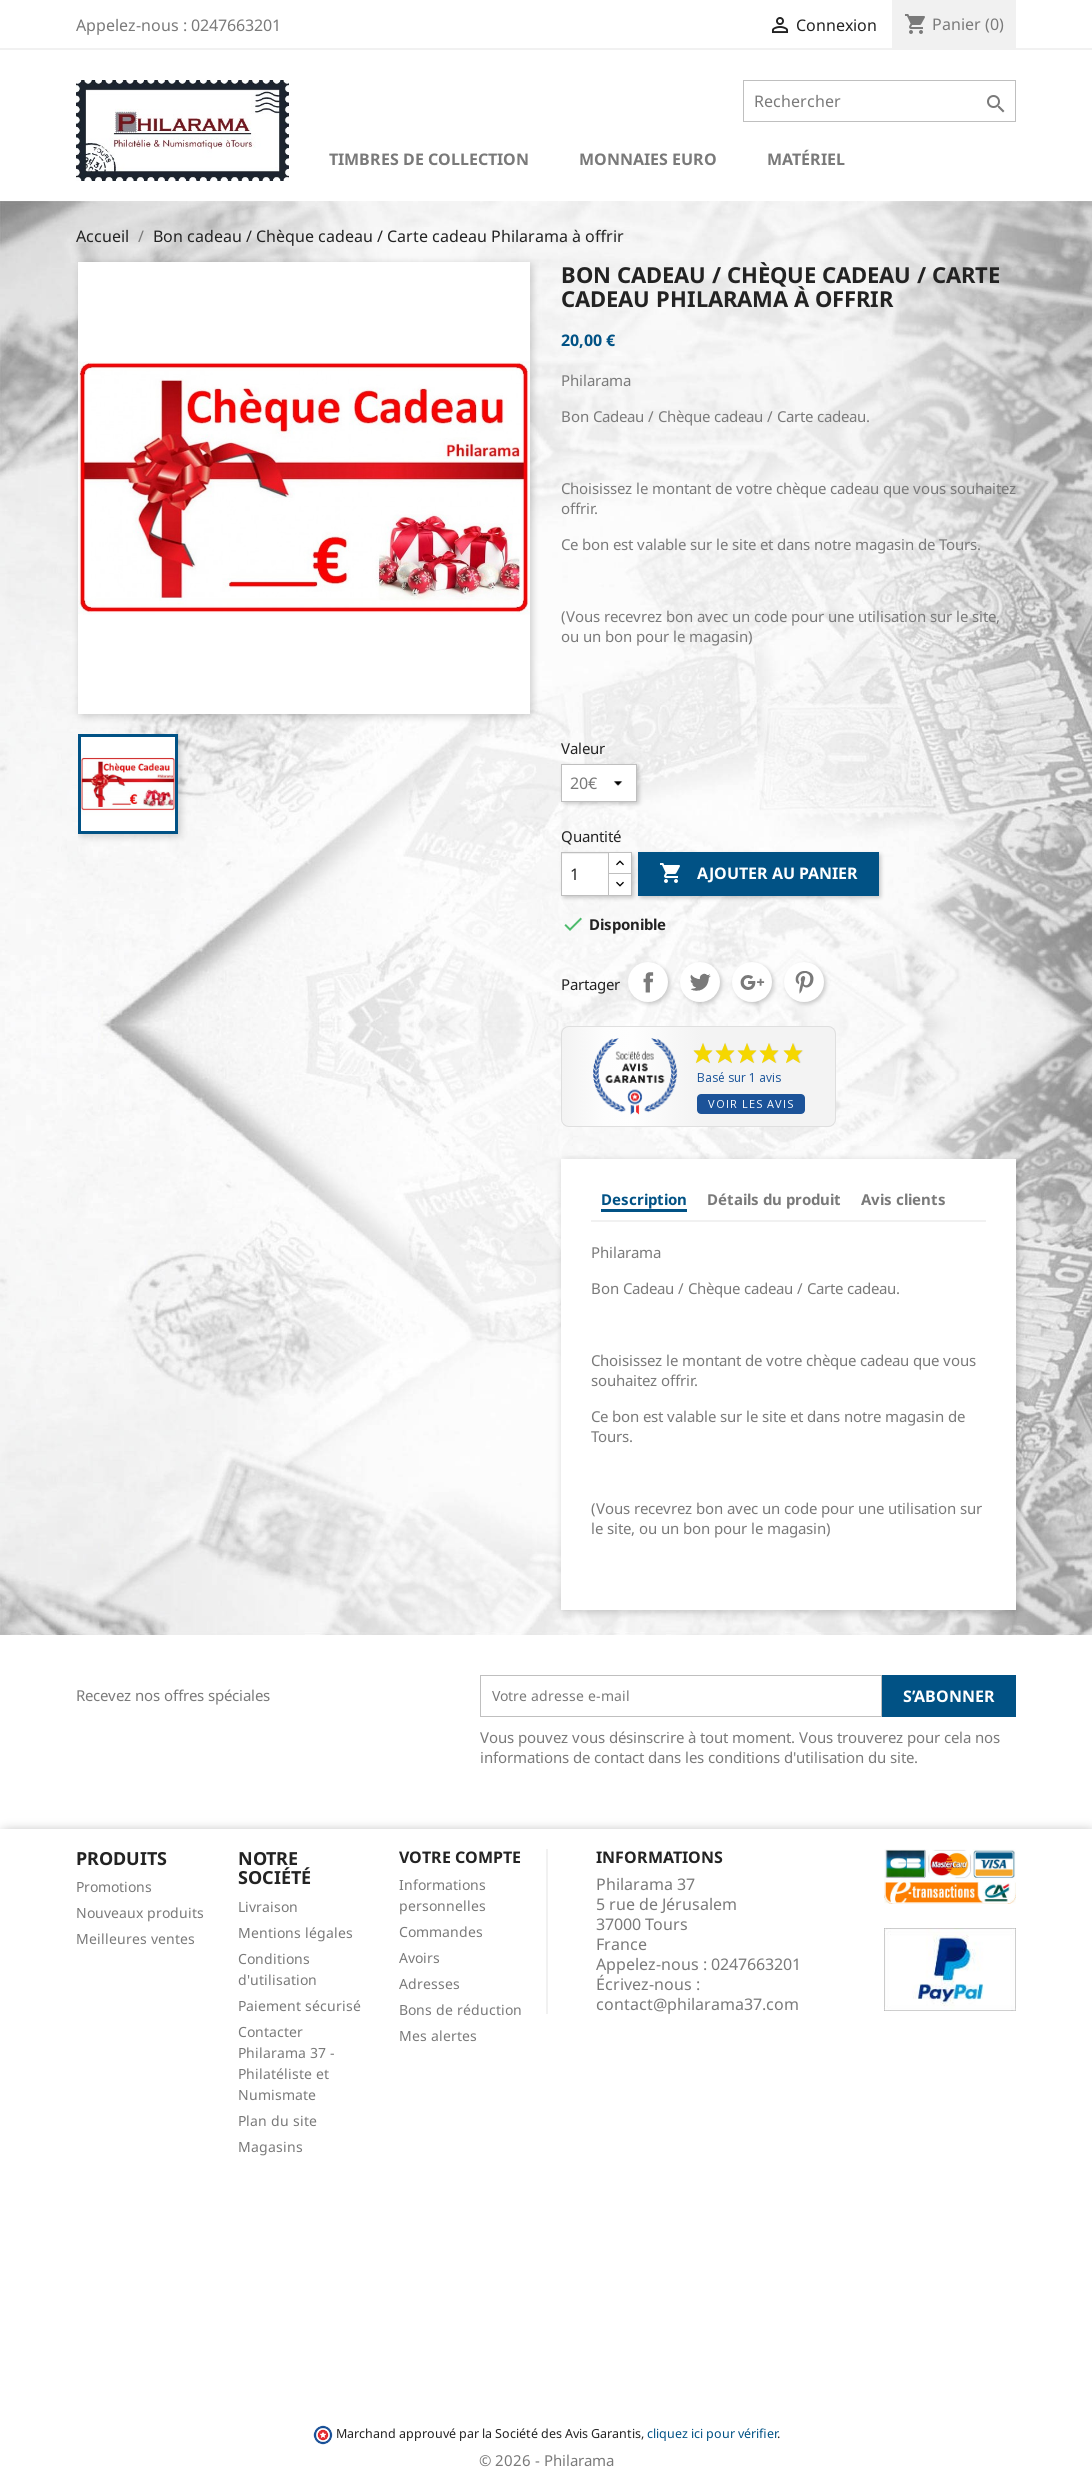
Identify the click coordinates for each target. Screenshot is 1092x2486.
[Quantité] (585, 874)
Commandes (441, 1931)
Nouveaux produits (140, 1912)
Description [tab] (644, 1199)
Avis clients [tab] (903, 1199)
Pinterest (804, 982)
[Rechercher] (879, 101)
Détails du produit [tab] (774, 1199)
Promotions (114, 1886)
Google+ (752, 982)
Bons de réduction (460, 2009)
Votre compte (460, 1857)
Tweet (700, 982)
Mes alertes (438, 2035)
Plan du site (277, 2120)
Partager (648, 982)
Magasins (270, 2146)
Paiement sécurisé (299, 2005)
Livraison (268, 1906)
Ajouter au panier (758, 874)
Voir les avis (751, 1103)
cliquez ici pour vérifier (712, 2433)
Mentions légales (295, 1932)
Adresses (429, 1983)
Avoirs (419, 1957)
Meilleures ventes (135, 1938)
